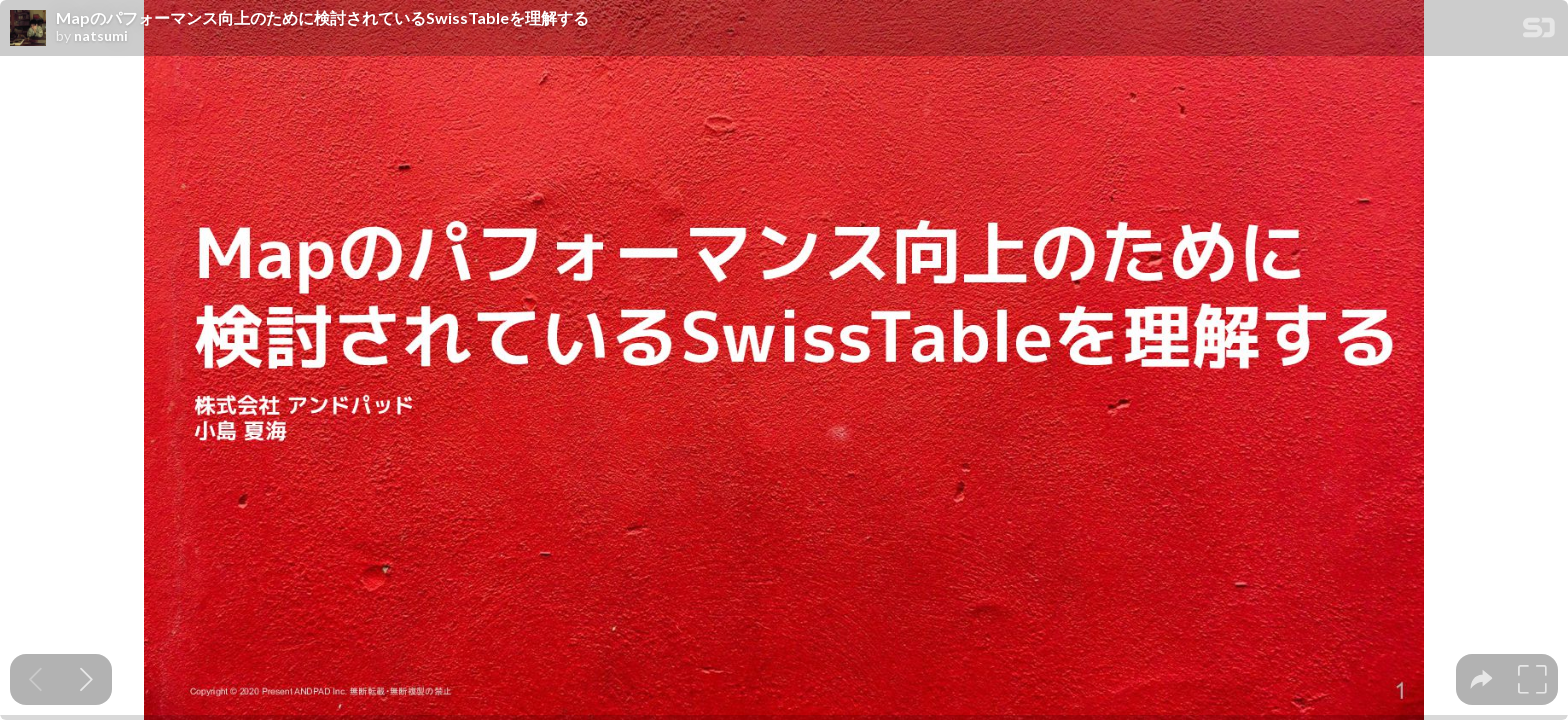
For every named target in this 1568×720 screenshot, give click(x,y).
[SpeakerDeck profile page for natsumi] (28, 29)
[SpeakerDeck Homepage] (1539, 31)
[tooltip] (1481, 679)
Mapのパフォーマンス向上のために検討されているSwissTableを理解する (322, 18)
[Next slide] (86, 679)
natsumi (101, 36)
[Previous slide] (35, 679)
